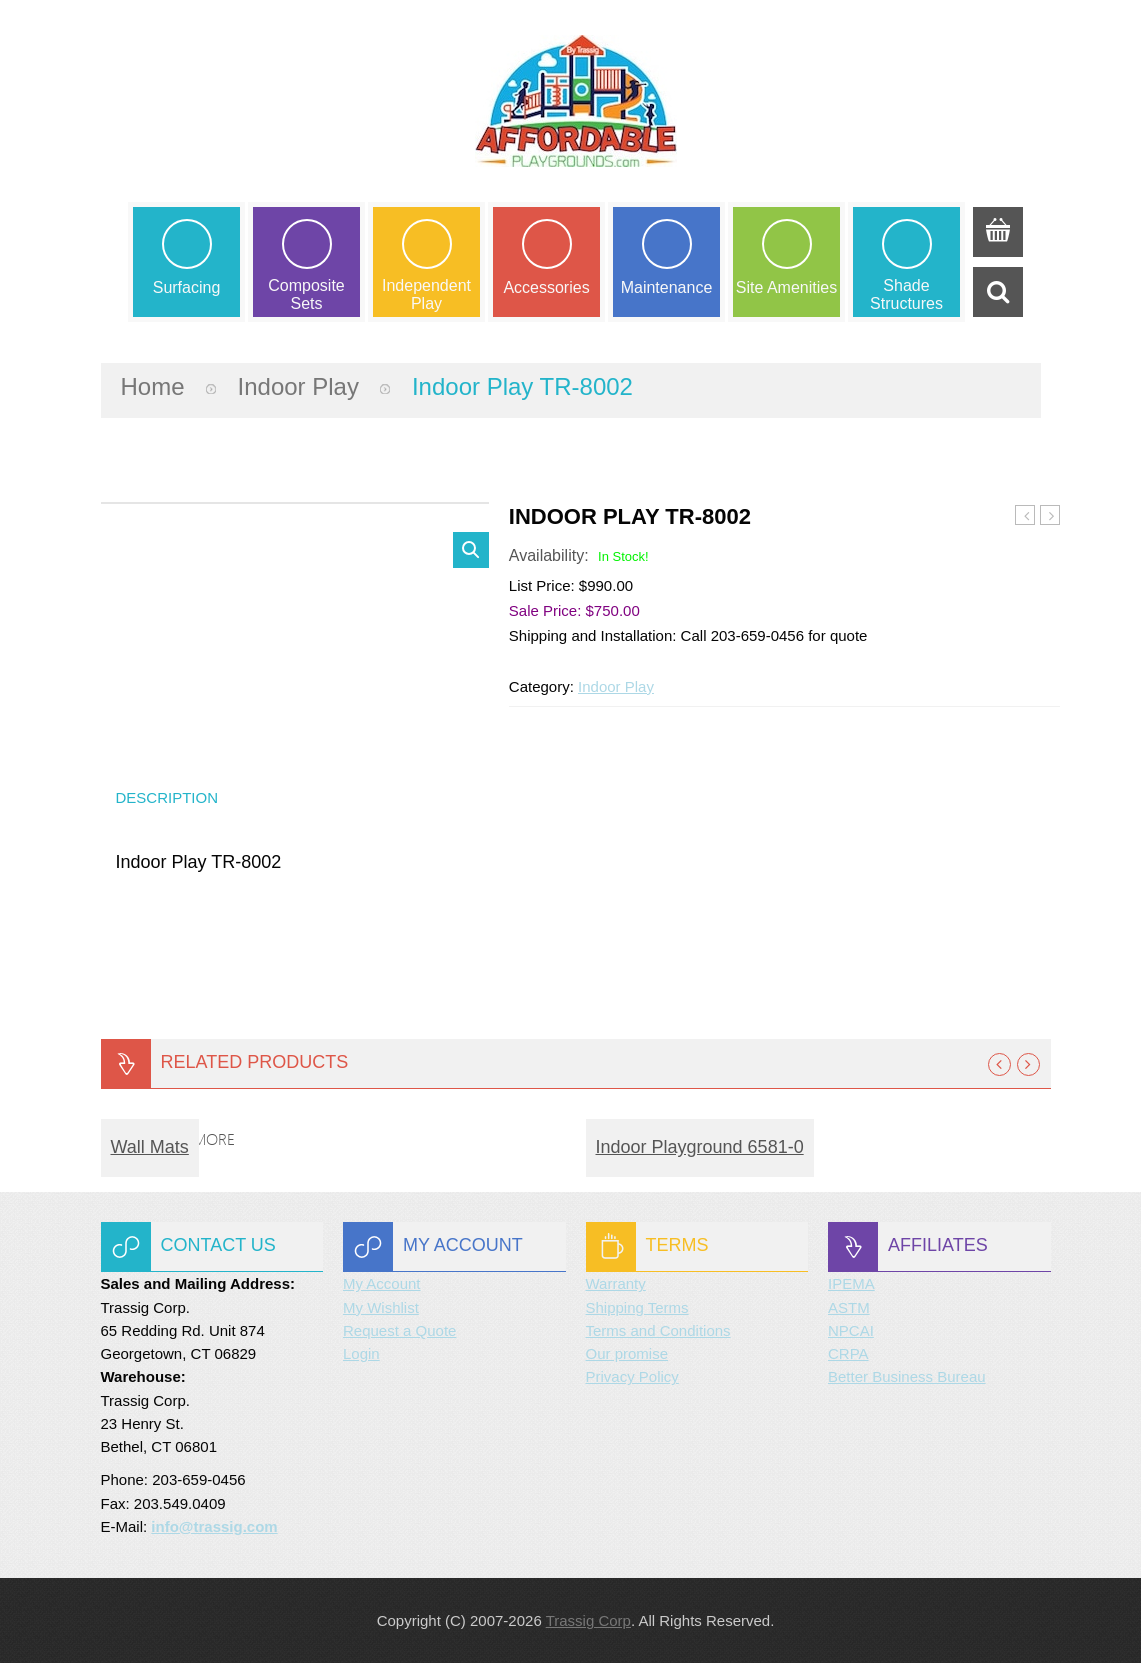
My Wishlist (381, 1307)
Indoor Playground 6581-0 (700, 1147)
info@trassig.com (214, 1526)
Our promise (627, 1353)
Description (167, 797)
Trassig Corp (588, 1620)
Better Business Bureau (907, 1376)
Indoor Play (298, 386)
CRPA (848, 1353)
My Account (382, 1283)
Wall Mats (150, 1147)
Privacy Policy (632, 1376)
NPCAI (851, 1330)
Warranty (616, 1283)
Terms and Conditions (658, 1330)
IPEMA (851, 1283)
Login (361, 1353)
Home (153, 386)
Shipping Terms (637, 1307)
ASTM (849, 1307)
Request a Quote (399, 1330)
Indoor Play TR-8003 (1050, 516)
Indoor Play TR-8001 (1025, 516)
